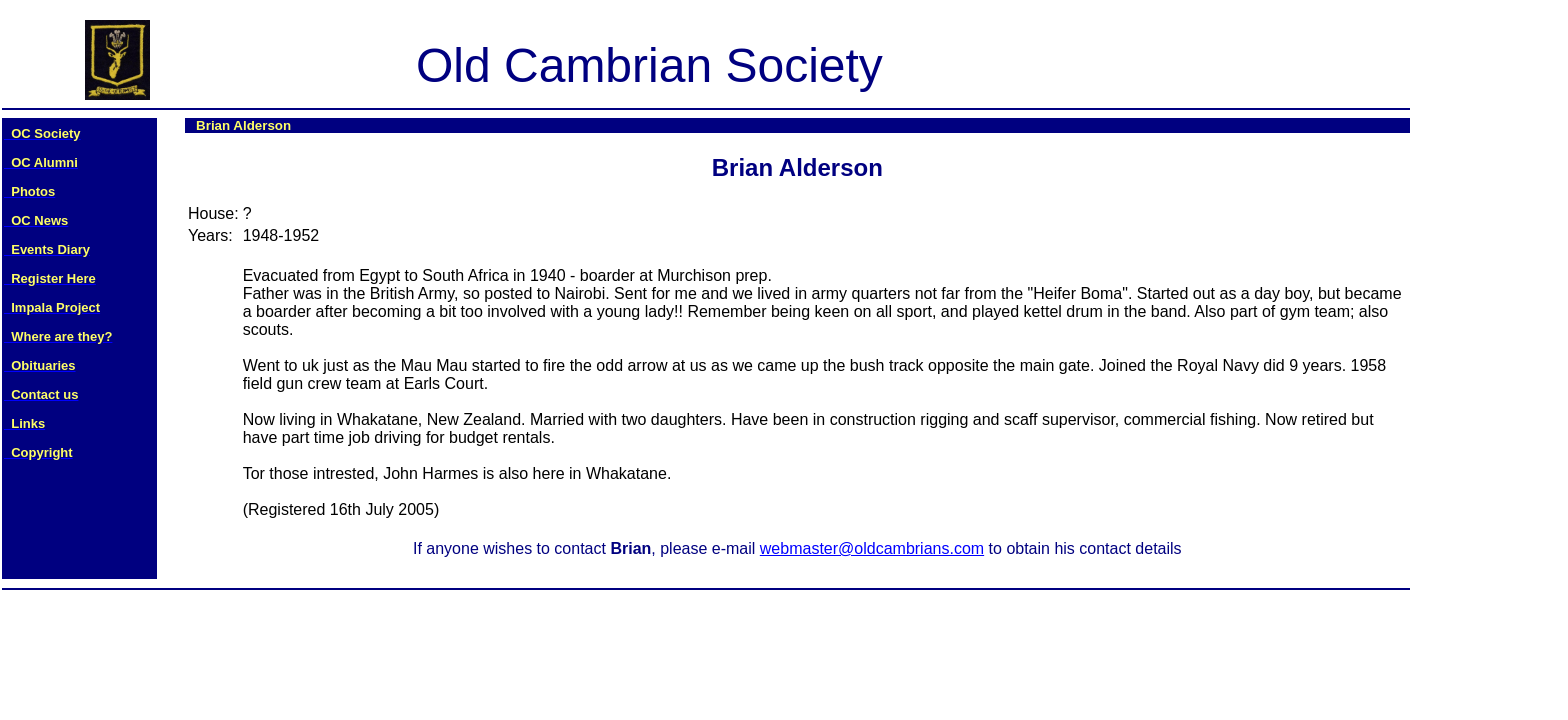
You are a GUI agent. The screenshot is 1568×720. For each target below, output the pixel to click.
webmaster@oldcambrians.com (872, 548)
